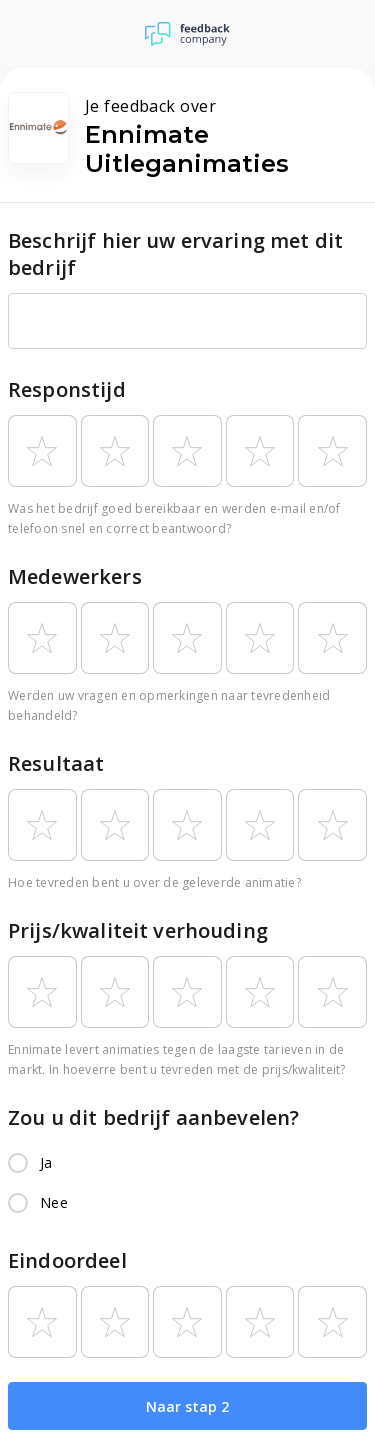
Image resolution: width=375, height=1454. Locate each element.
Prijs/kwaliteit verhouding (138, 930)
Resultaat (56, 763)
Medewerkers (75, 576)
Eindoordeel (67, 1260)
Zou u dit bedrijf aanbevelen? (153, 1117)
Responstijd (67, 389)
